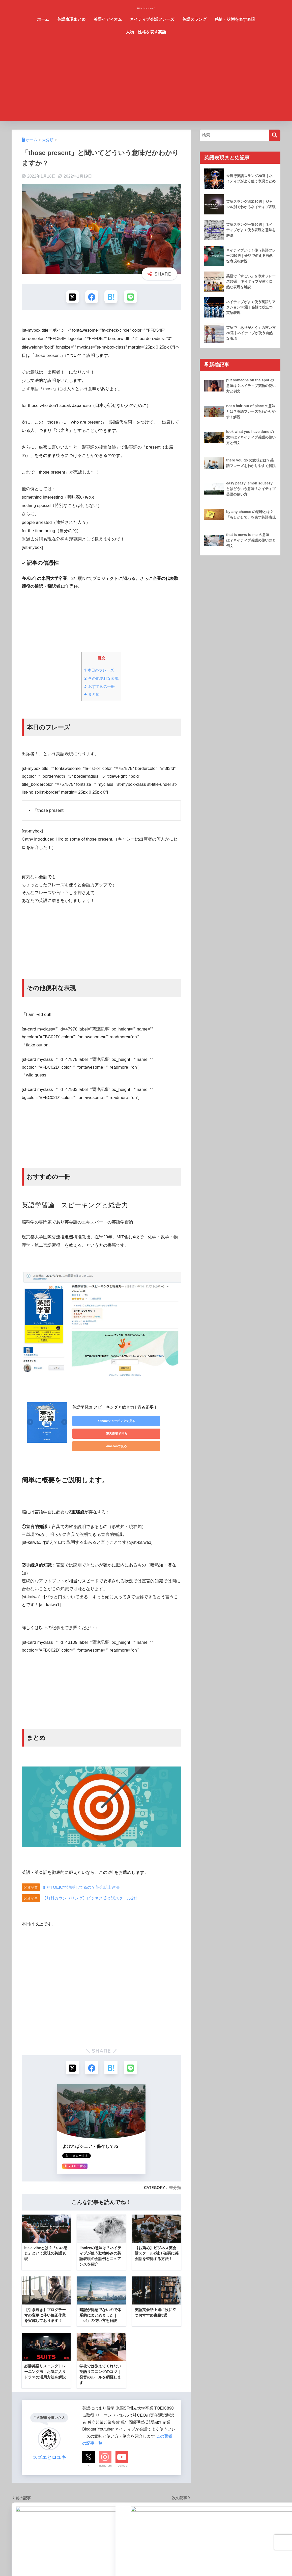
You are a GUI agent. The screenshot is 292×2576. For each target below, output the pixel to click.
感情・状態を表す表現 (235, 19)
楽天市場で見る (143, 1423)
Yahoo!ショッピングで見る (95, 1423)
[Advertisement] (146, 83)
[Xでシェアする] (71, 297)
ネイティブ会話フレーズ (152, 19)
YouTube (121, 2460)
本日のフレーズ (99, 671)
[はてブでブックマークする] (111, 297)
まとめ (91, 696)
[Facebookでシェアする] (91, 297)
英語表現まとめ (71, 19)
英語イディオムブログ (146, 6)
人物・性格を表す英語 (146, 32)
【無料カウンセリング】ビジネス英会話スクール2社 (92, 1888)
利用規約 (172, 2561)
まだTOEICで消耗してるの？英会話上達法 (83, 1878)
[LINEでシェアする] (131, 297)
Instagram (105, 2460)
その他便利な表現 (101, 679)
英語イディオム (108, 19)
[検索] (274, 135)
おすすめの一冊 (99, 687)
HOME (146, 2550)
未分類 (175, 2178)
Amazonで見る (95, 1435)
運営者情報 (123, 2561)
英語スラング (194, 19)
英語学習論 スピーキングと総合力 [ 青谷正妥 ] (114, 1409)
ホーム (43, 19)
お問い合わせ (148, 2561)
